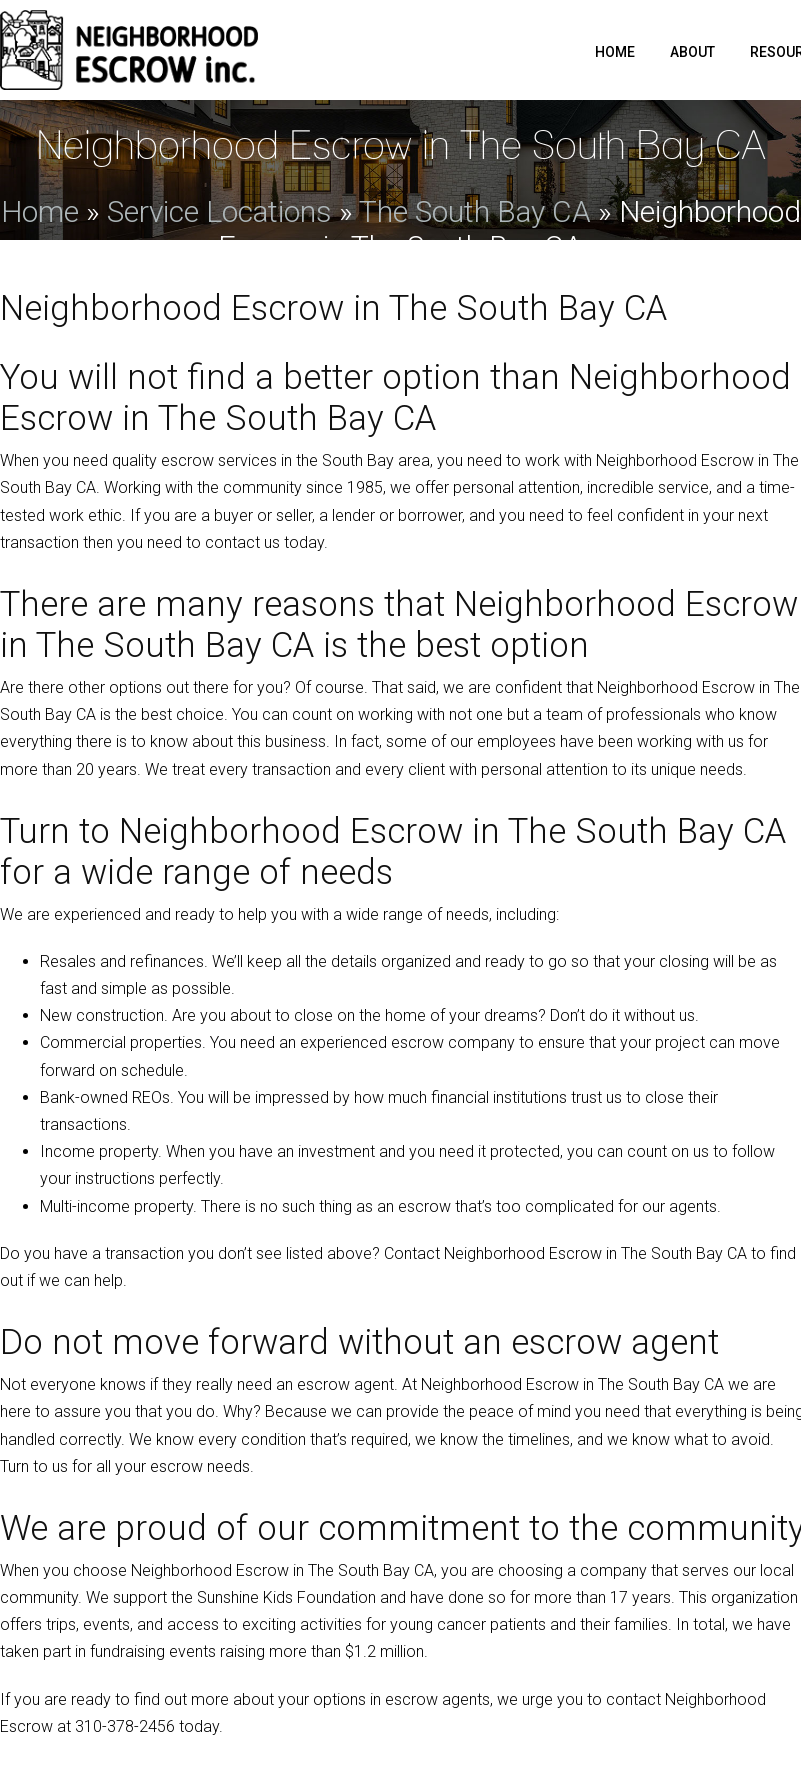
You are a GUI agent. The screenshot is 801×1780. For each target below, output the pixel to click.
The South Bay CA (475, 211)
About (692, 52)
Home (615, 52)
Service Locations (219, 211)
